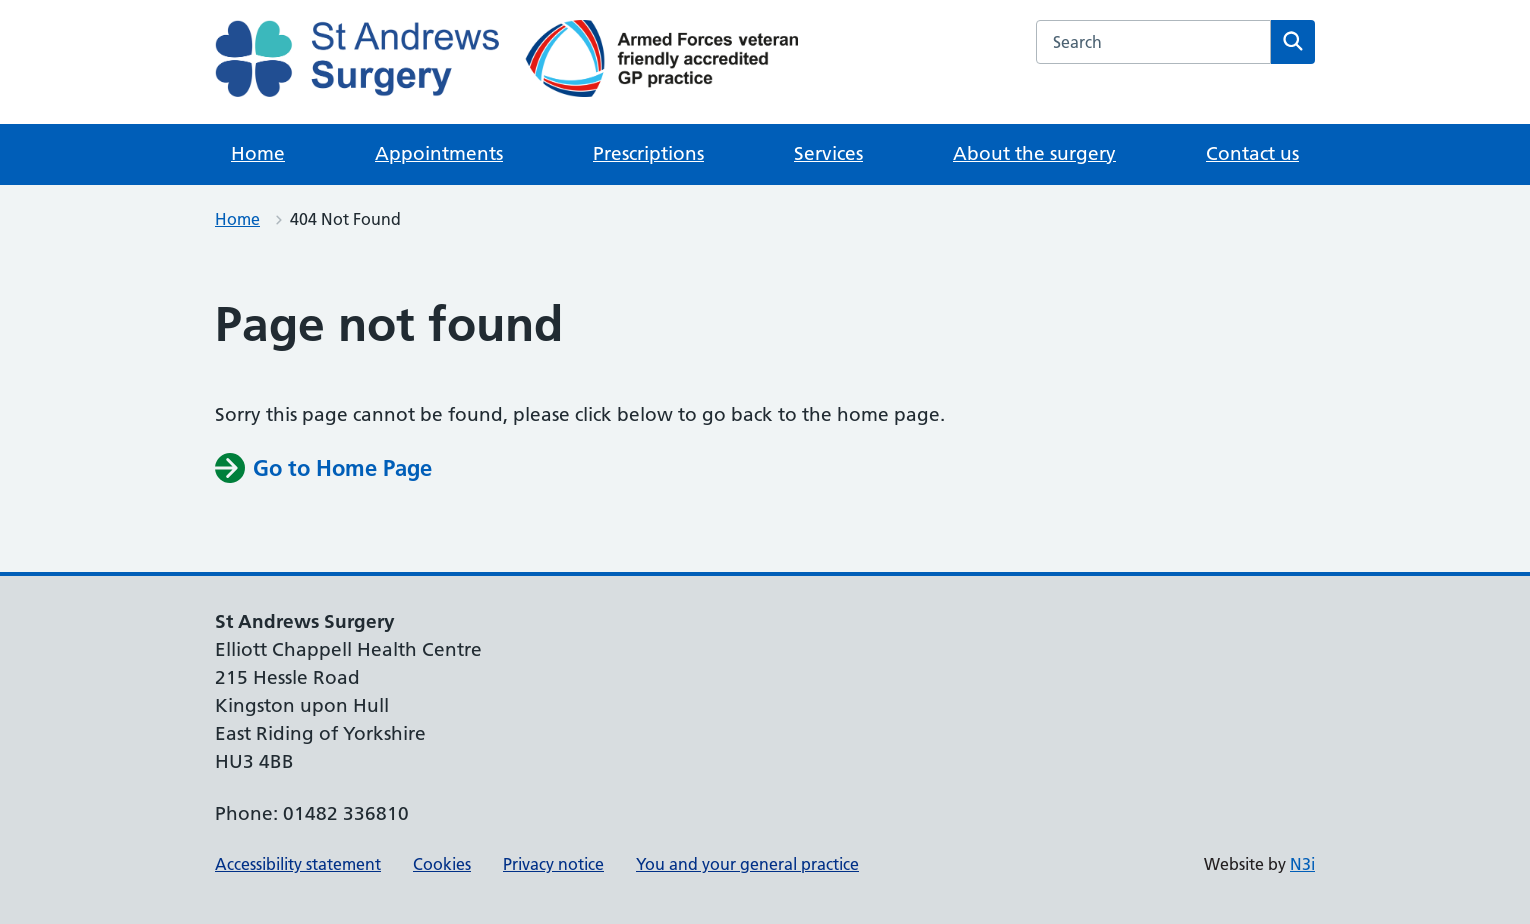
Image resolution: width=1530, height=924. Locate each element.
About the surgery (1034, 153)
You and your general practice (747, 864)
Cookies (442, 864)
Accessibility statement (298, 864)
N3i (1302, 864)
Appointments (439, 153)
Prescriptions (648, 153)
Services (828, 153)
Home (258, 153)
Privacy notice (553, 864)
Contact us (1252, 153)
